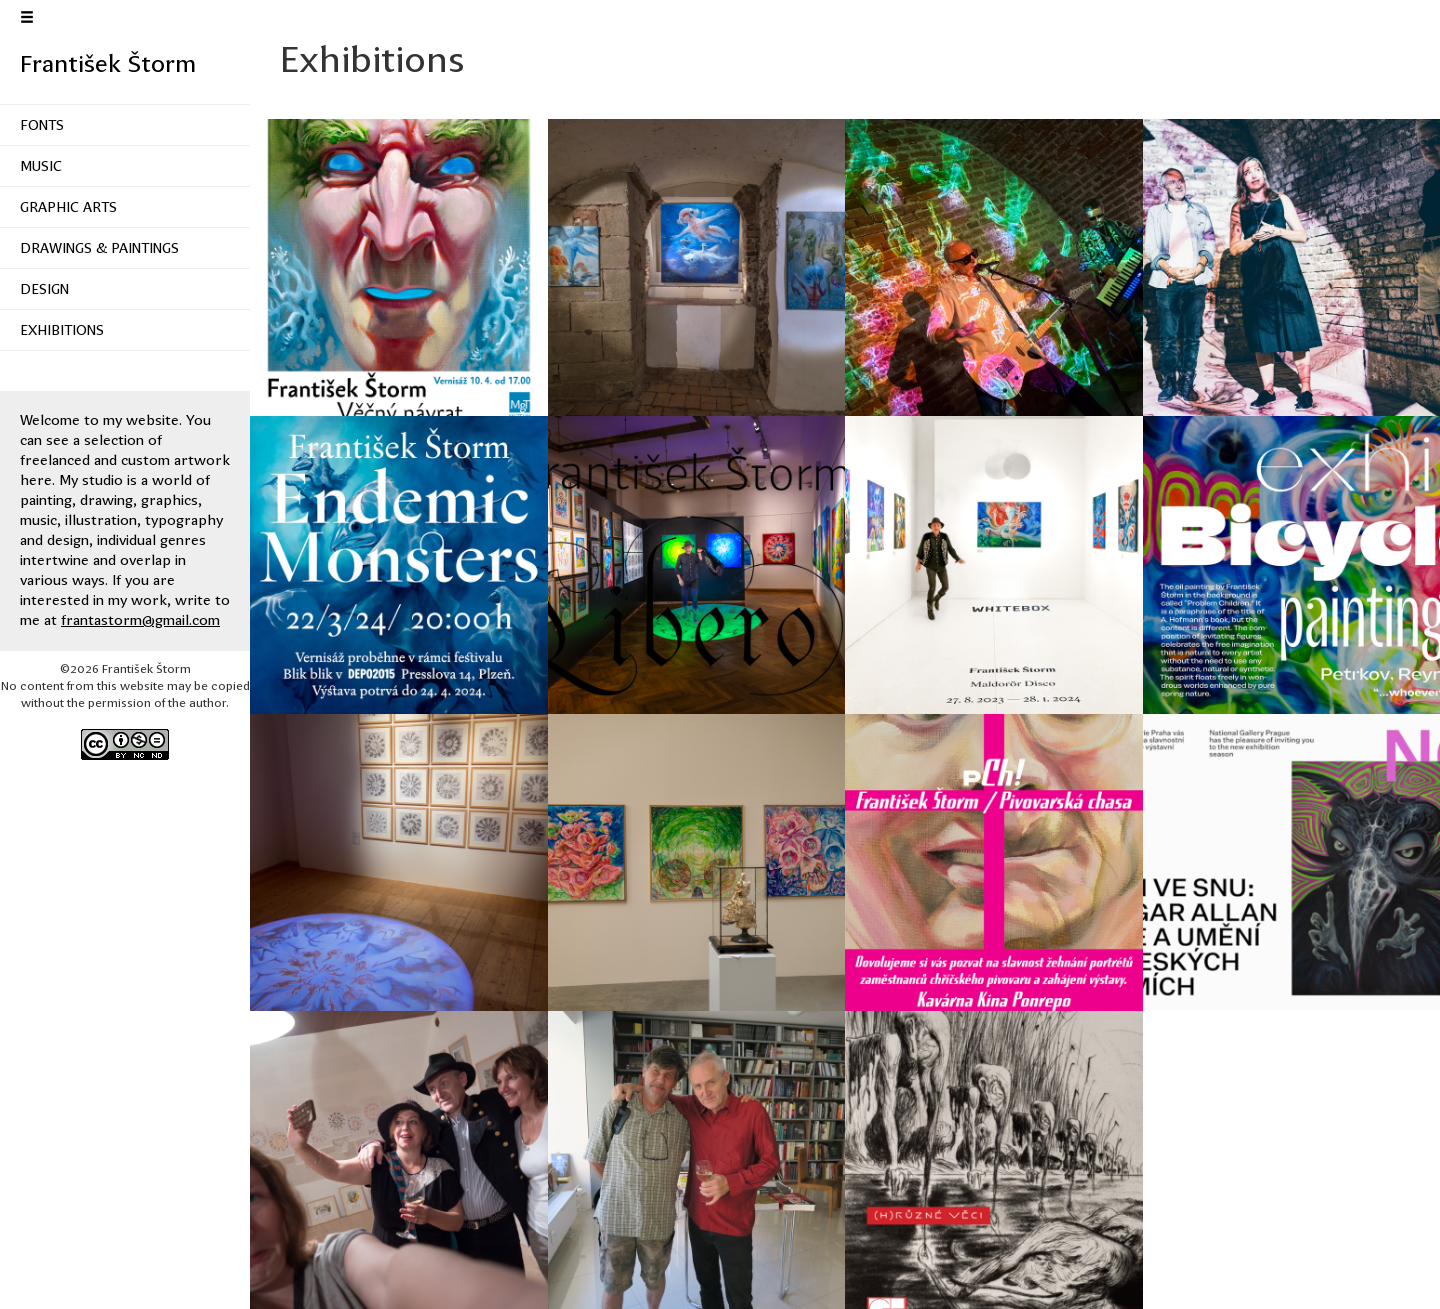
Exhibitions (62, 330)
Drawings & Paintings (99, 248)
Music (41, 166)
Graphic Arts (68, 207)
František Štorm (108, 64)
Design (44, 289)
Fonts (42, 125)
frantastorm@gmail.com (140, 620)
